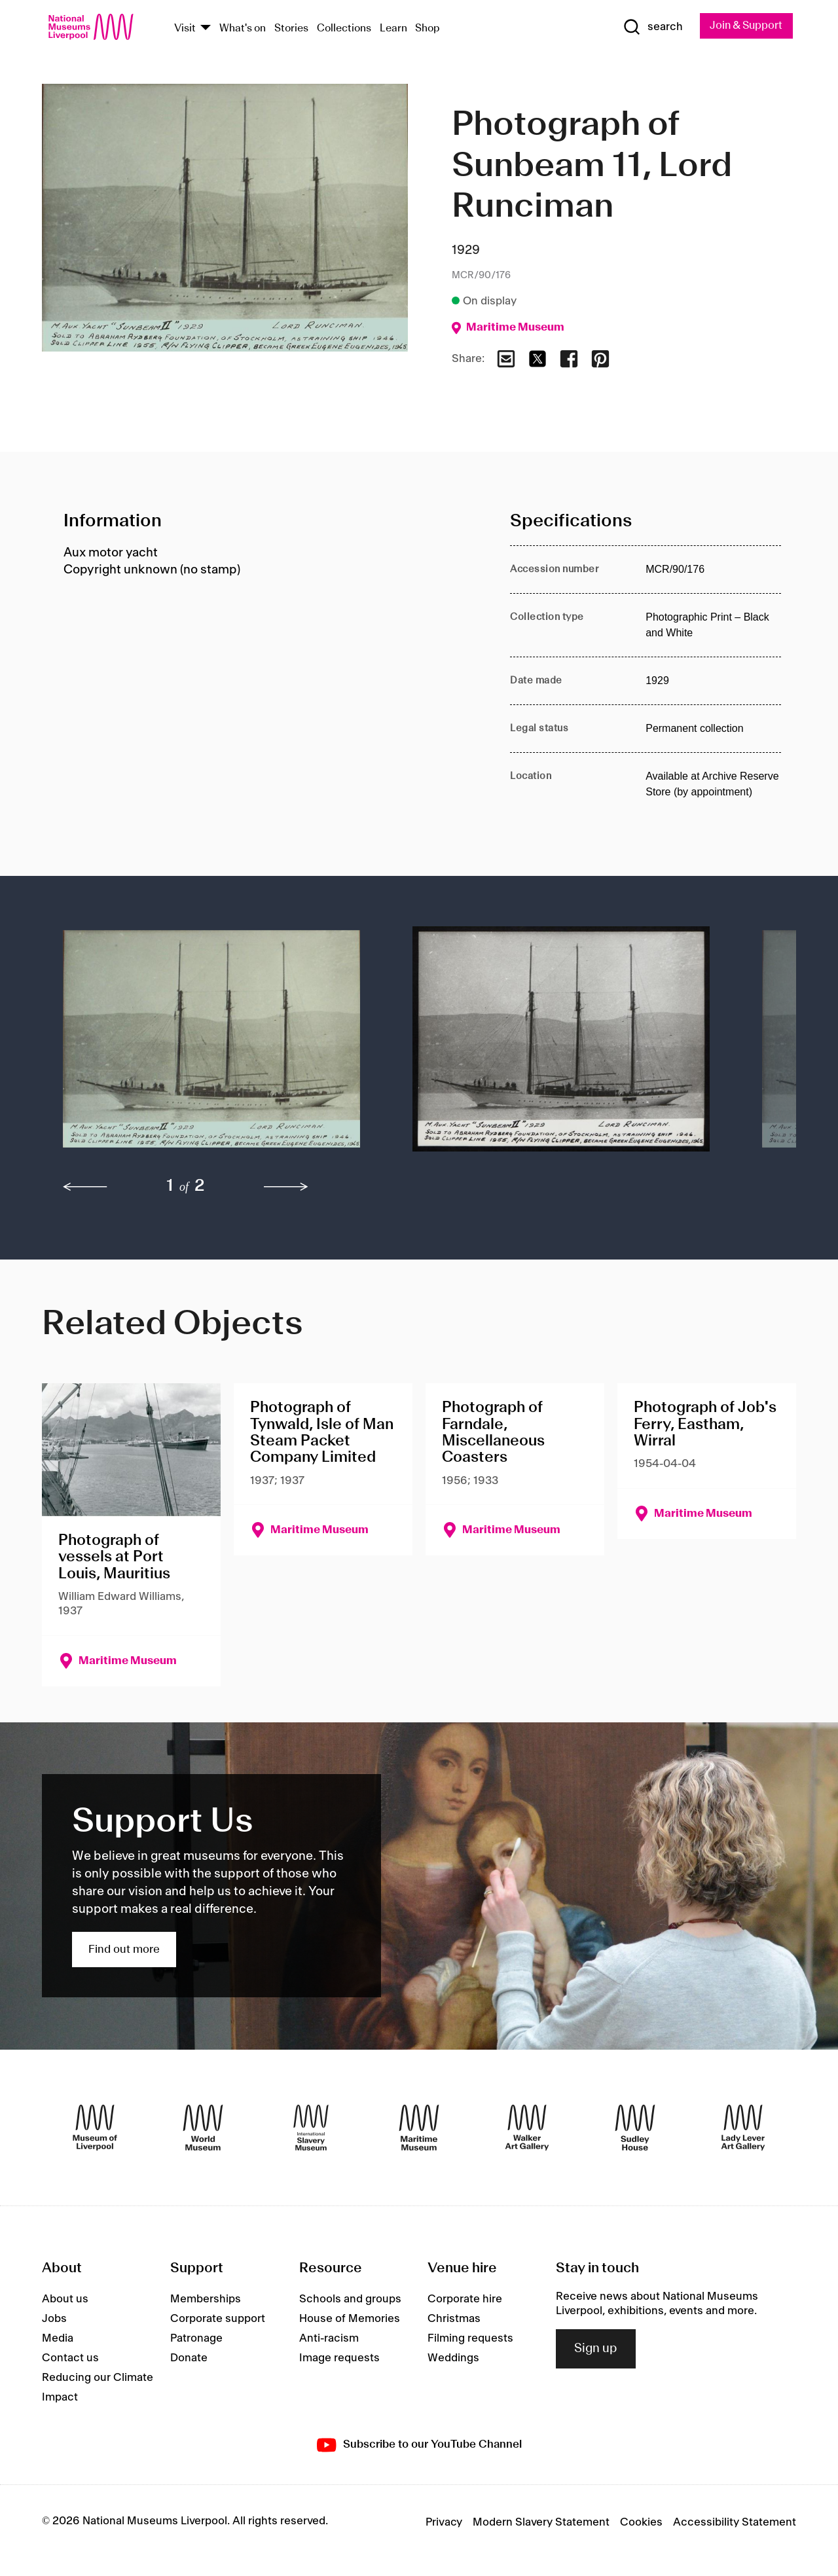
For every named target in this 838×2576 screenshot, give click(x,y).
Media (57, 2339)
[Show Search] (648, 27)
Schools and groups (350, 2300)
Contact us (70, 2359)
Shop (427, 28)
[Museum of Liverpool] (95, 2128)
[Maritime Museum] (419, 2128)
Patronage (196, 2339)
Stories (291, 28)
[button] (211, 1046)
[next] (286, 1187)
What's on (242, 28)
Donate (189, 2359)
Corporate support (217, 2319)
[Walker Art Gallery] (527, 2128)
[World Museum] (203, 2128)
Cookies (641, 2522)
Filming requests (470, 2339)
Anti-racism (329, 2339)
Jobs (54, 2319)
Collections (344, 28)
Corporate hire (465, 2300)
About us (65, 2300)
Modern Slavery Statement (541, 2522)
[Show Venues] (205, 28)
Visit (185, 28)
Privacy (444, 2522)
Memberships (205, 2300)
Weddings (453, 2359)
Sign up (595, 2348)
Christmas (454, 2319)
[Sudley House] (635, 2128)
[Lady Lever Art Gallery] (743, 2128)
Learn (393, 28)
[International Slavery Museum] (311, 2128)
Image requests (339, 2359)
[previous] (85, 1187)
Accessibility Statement (734, 2522)
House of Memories (349, 2319)
